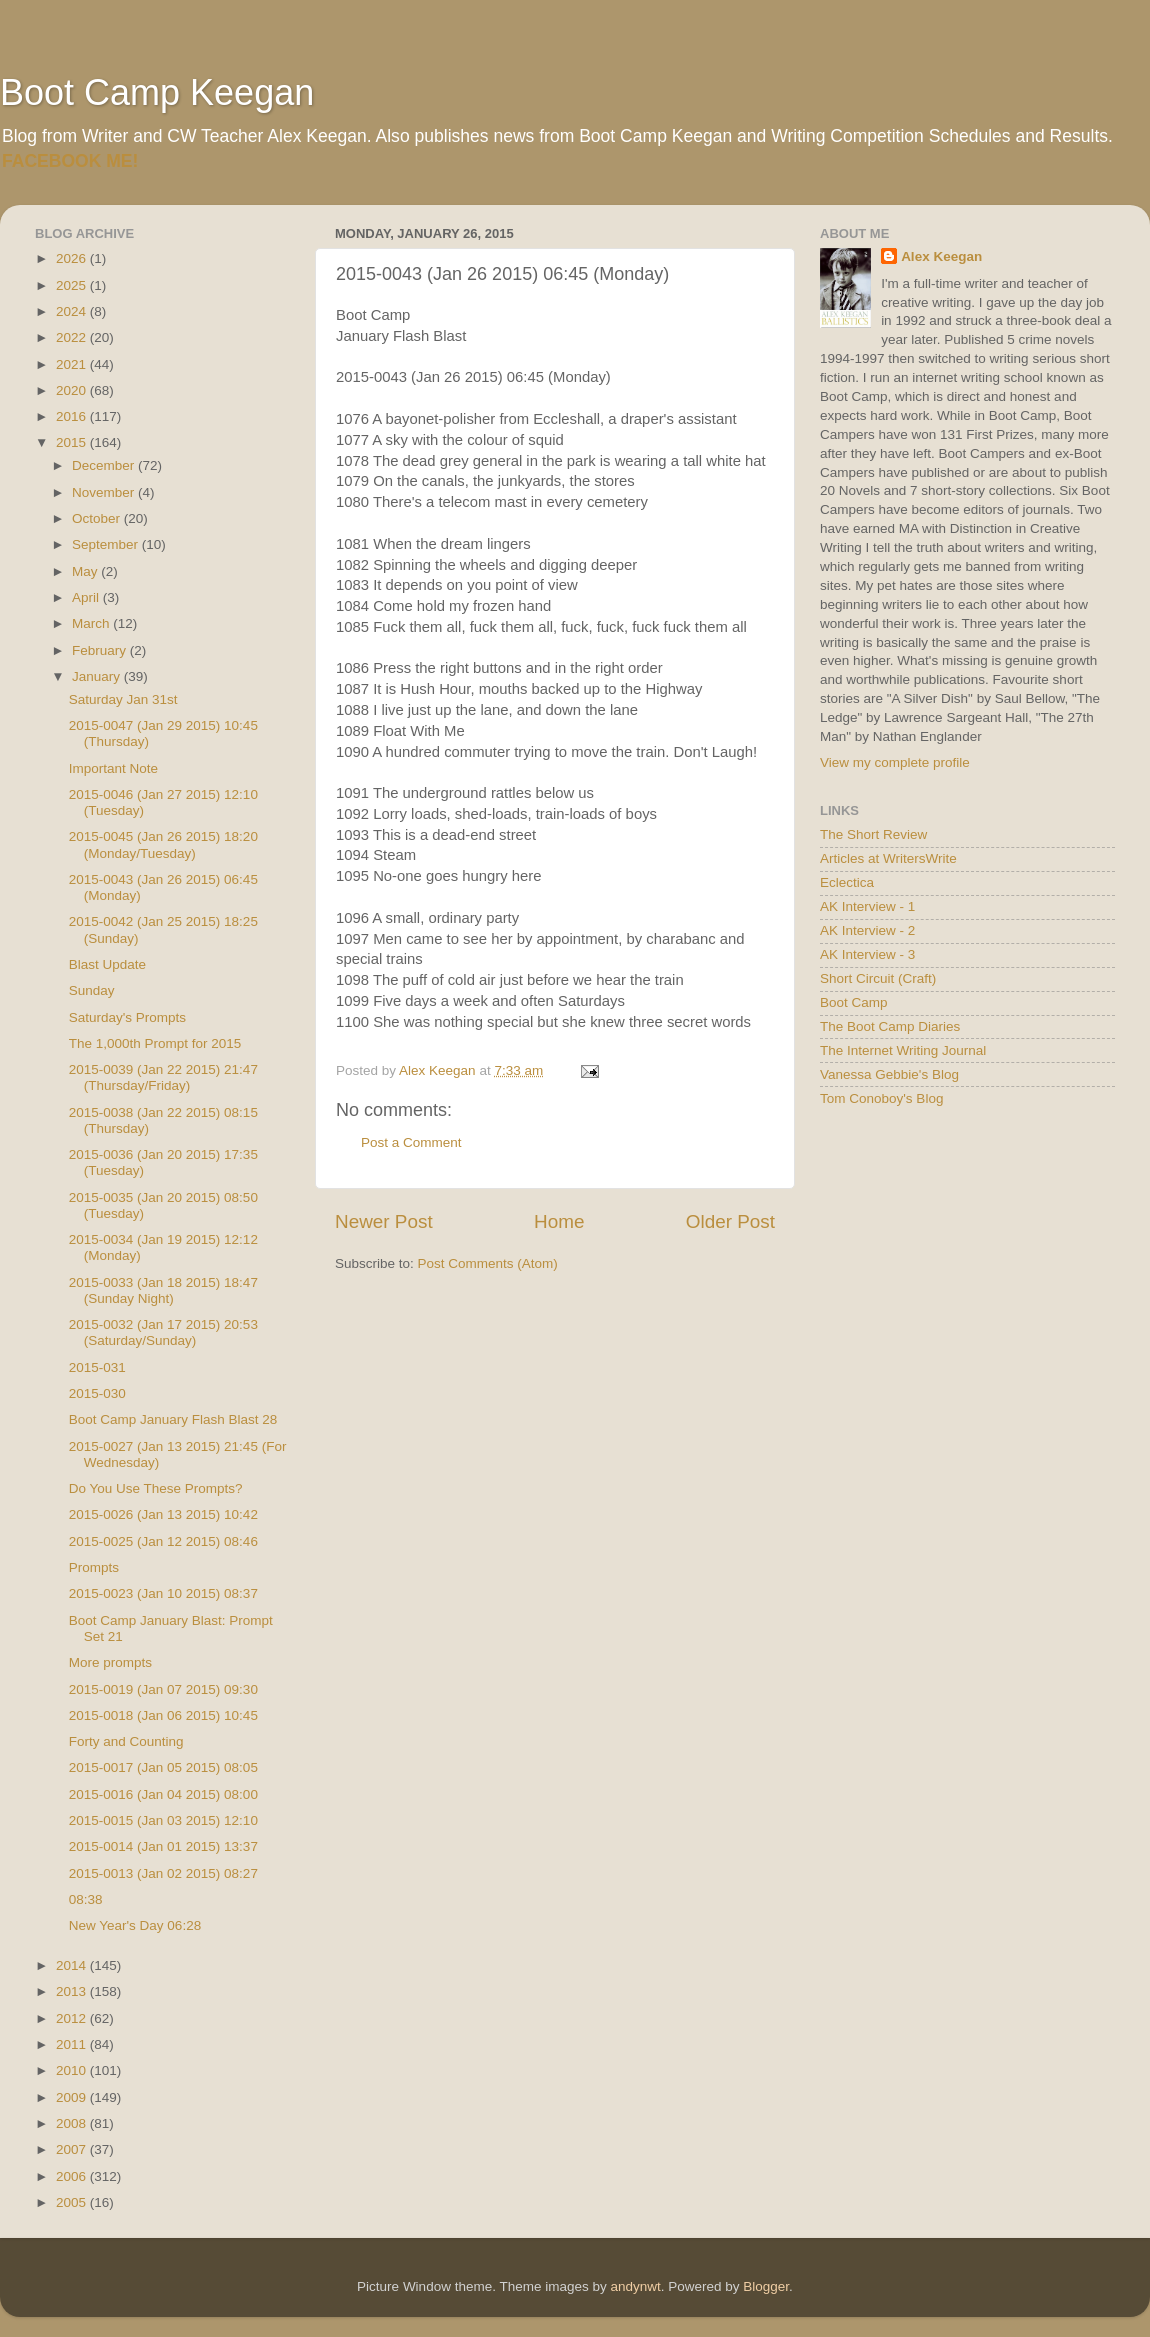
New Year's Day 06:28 (135, 1925)
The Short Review (873, 834)
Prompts (94, 1567)
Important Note (113, 768)
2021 (73, 364)
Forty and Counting (126, 1741)
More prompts (110, 1662)
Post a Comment (411, 1142)
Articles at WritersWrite (888, 858)
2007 (73, 2149)
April (87, 597)
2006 (73, 2176)
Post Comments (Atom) (488, 1263)
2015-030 (97, 1393)
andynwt (635, 2286)
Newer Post (384, 1221)
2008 (73, 2123)
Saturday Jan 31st (123, 699)
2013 (73, 1991)
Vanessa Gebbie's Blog (889, 1074)
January (98, 676)
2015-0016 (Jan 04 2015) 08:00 (163, 1794)
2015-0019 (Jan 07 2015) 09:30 (163, 1689)
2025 (73, 285)
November (105, 492)
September (107, 544)
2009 (73, 2097)
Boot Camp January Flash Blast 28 (173, 1419)
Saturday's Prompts (127, 1017)
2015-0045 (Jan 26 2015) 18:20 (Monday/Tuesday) (163, 844)
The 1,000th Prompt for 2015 (155, 1043)
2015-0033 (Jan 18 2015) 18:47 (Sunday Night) (163, 1290)
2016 (73, 416)
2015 (73, 442)
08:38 (86, 1899)
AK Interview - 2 (867, 930)
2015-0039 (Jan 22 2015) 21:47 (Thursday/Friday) (163, 1077)
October (98, 518)
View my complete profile (895, 762)
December (105, 465)
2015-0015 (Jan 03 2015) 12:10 (163, 1820)
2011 (73, 2044)
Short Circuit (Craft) (878, 978)
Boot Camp (854, 1002)
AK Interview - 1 (867, 906)
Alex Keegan (941, 256)
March (92, 623)
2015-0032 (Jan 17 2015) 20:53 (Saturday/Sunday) (163, 1332)
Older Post (730, 1221)
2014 (73, 1965)
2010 (73, 2070)
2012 (73, 2018)
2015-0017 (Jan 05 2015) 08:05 (163, 1767)
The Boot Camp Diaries (890, 1026)
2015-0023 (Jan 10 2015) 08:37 (163, 1593)
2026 (73, 258)
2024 (73, 311)
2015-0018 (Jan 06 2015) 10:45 (163, 1715)
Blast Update (107, 964)
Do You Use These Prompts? (156, 1488)
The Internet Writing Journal (903, 1050)
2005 (73, 2202)
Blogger (766, 2286)
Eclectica (847, 882)
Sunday (92, 990)
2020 (73, 390)
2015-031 (97, 1367)
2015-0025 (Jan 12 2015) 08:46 (163, 1541)
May (86, 571)
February (101, 650)
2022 (73, 337)
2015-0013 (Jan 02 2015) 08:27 (163, 1873)
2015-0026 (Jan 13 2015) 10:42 (163, 1514)
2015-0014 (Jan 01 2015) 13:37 (163, 1846)
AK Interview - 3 (867, 954)
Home (559, 1221)
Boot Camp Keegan (157, 92)
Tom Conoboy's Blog (881, 1098)
